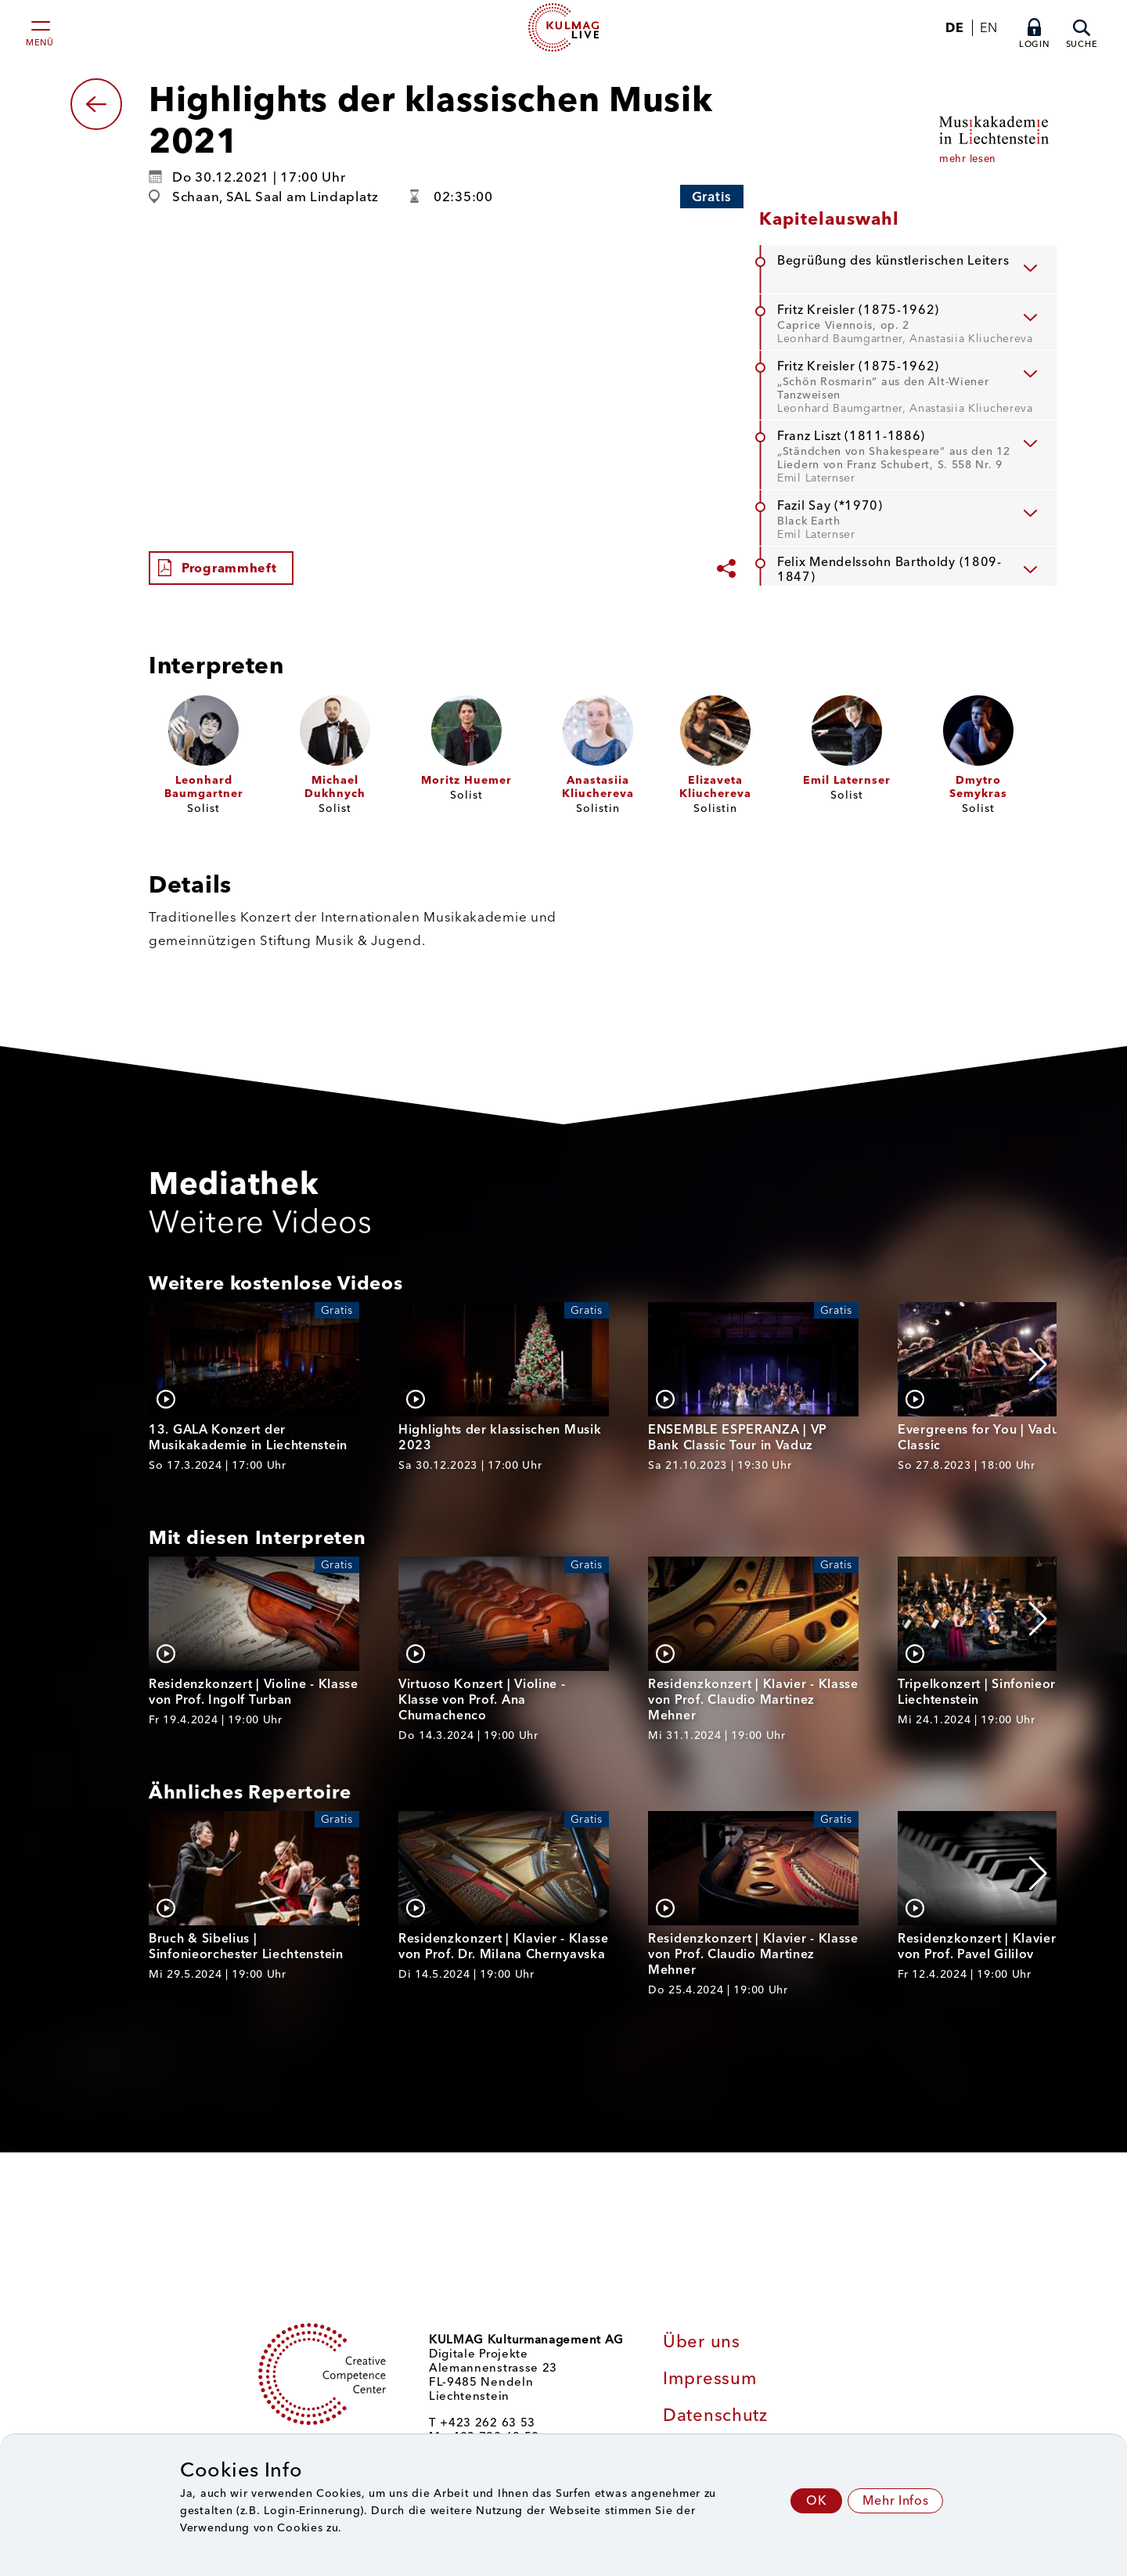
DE (954, 27)
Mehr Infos (895, 2500)
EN (988, 27)
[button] (1038, 1365)
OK (816, 2500)
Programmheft (229, 568)
